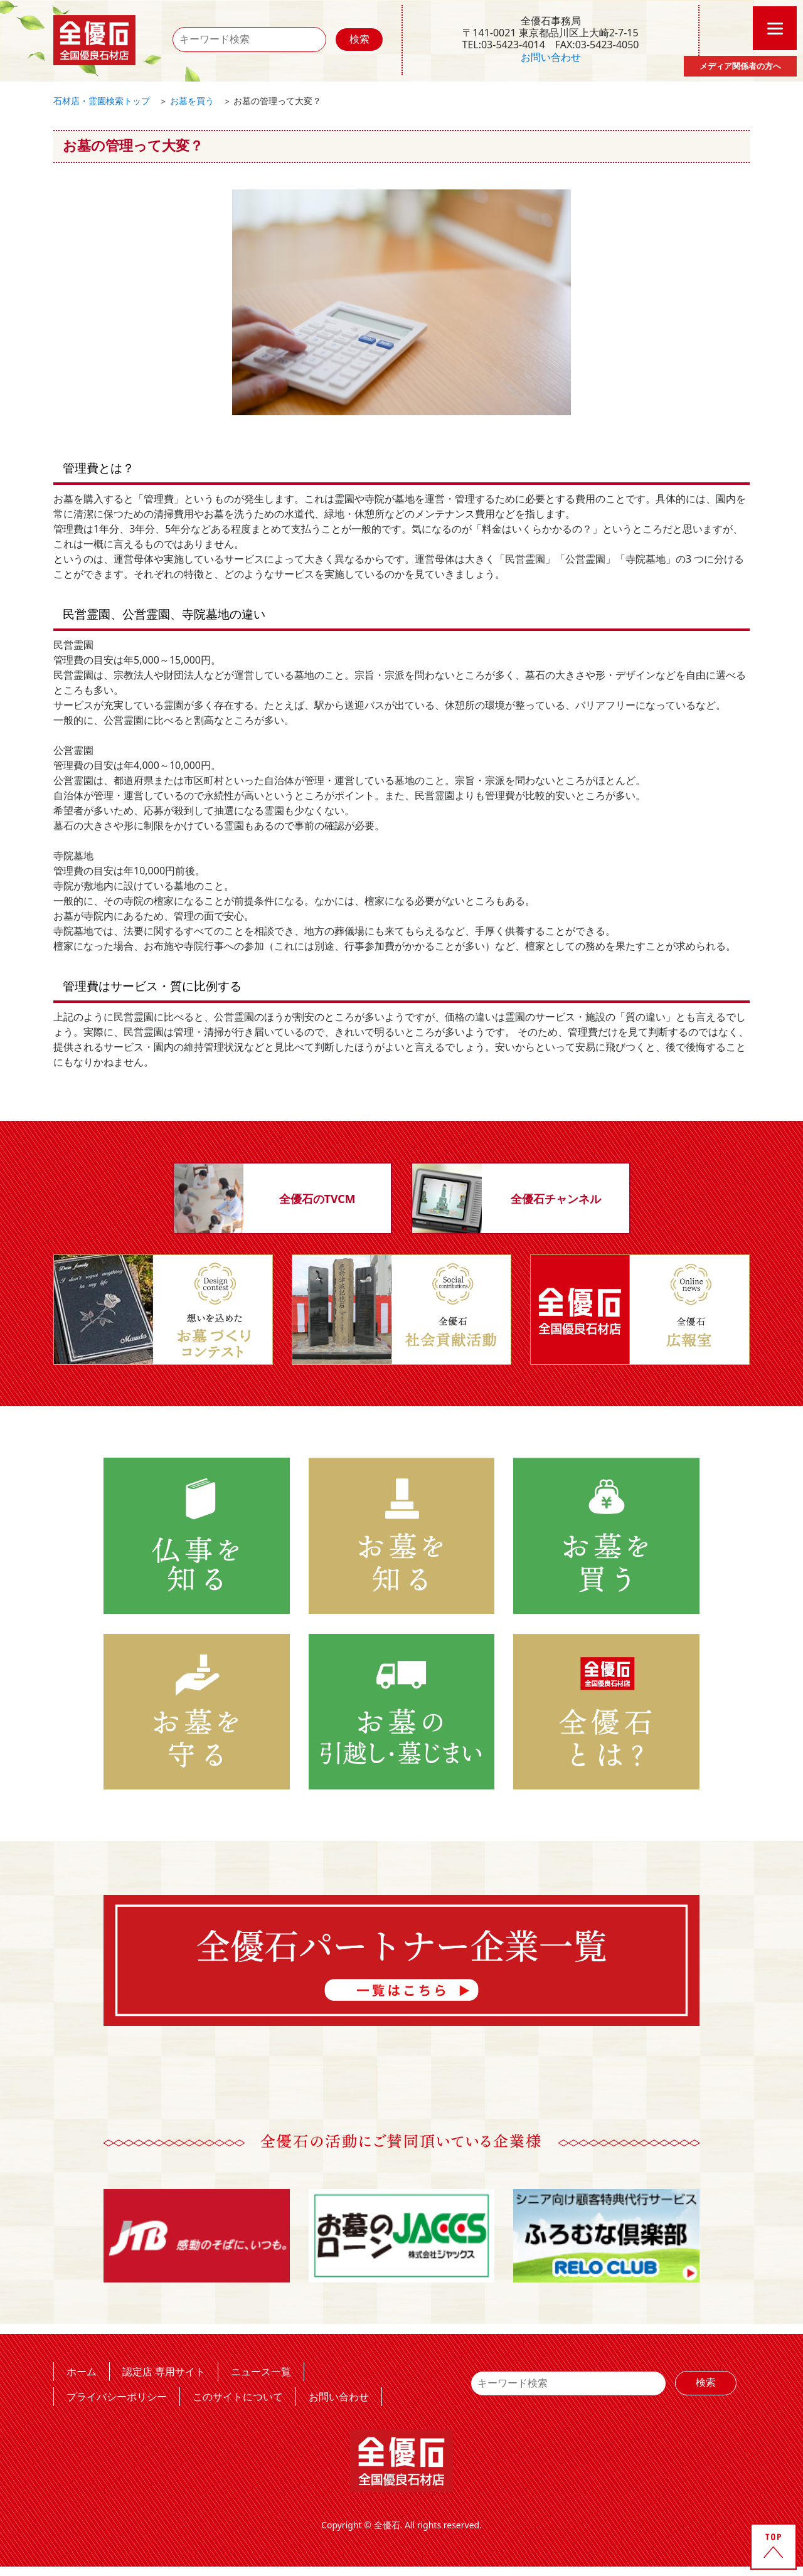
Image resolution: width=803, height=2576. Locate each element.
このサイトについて (238, 2396)
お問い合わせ (551, 57)
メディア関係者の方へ (740, 66)
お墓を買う (192, 101)
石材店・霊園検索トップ (101, 101)
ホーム (81, 2371)
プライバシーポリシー (116, 2396)
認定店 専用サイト (163, 2371)
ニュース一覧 (261, 2371)
